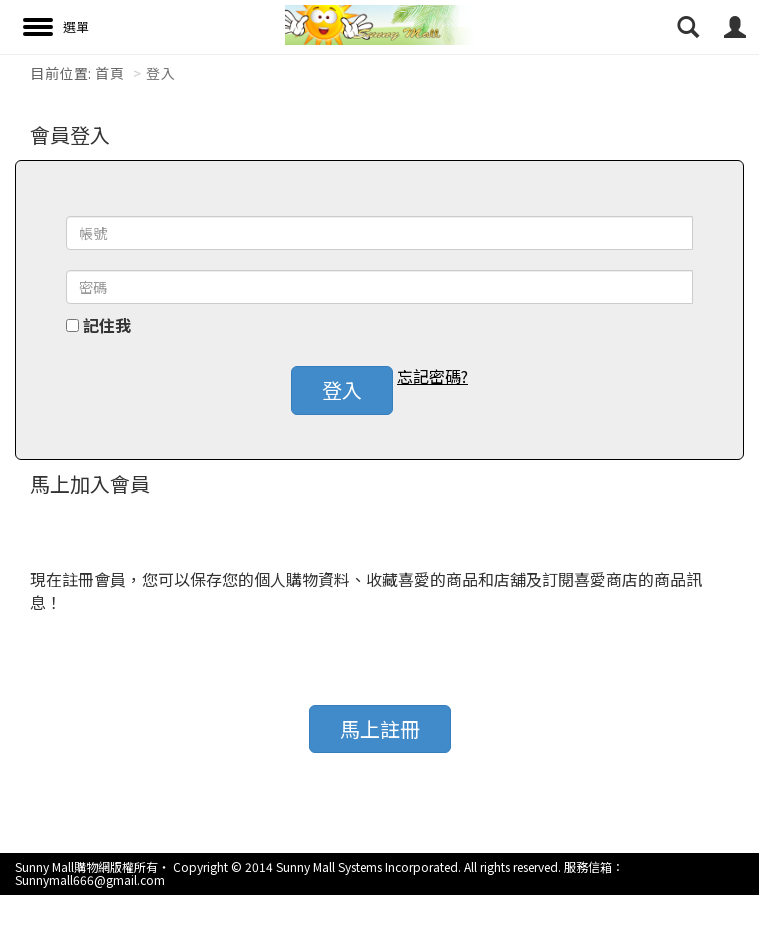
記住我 (107, 325)
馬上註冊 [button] (380, 728)
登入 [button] (342, 389)
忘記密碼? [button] (432, 376)
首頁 (109, 73)
